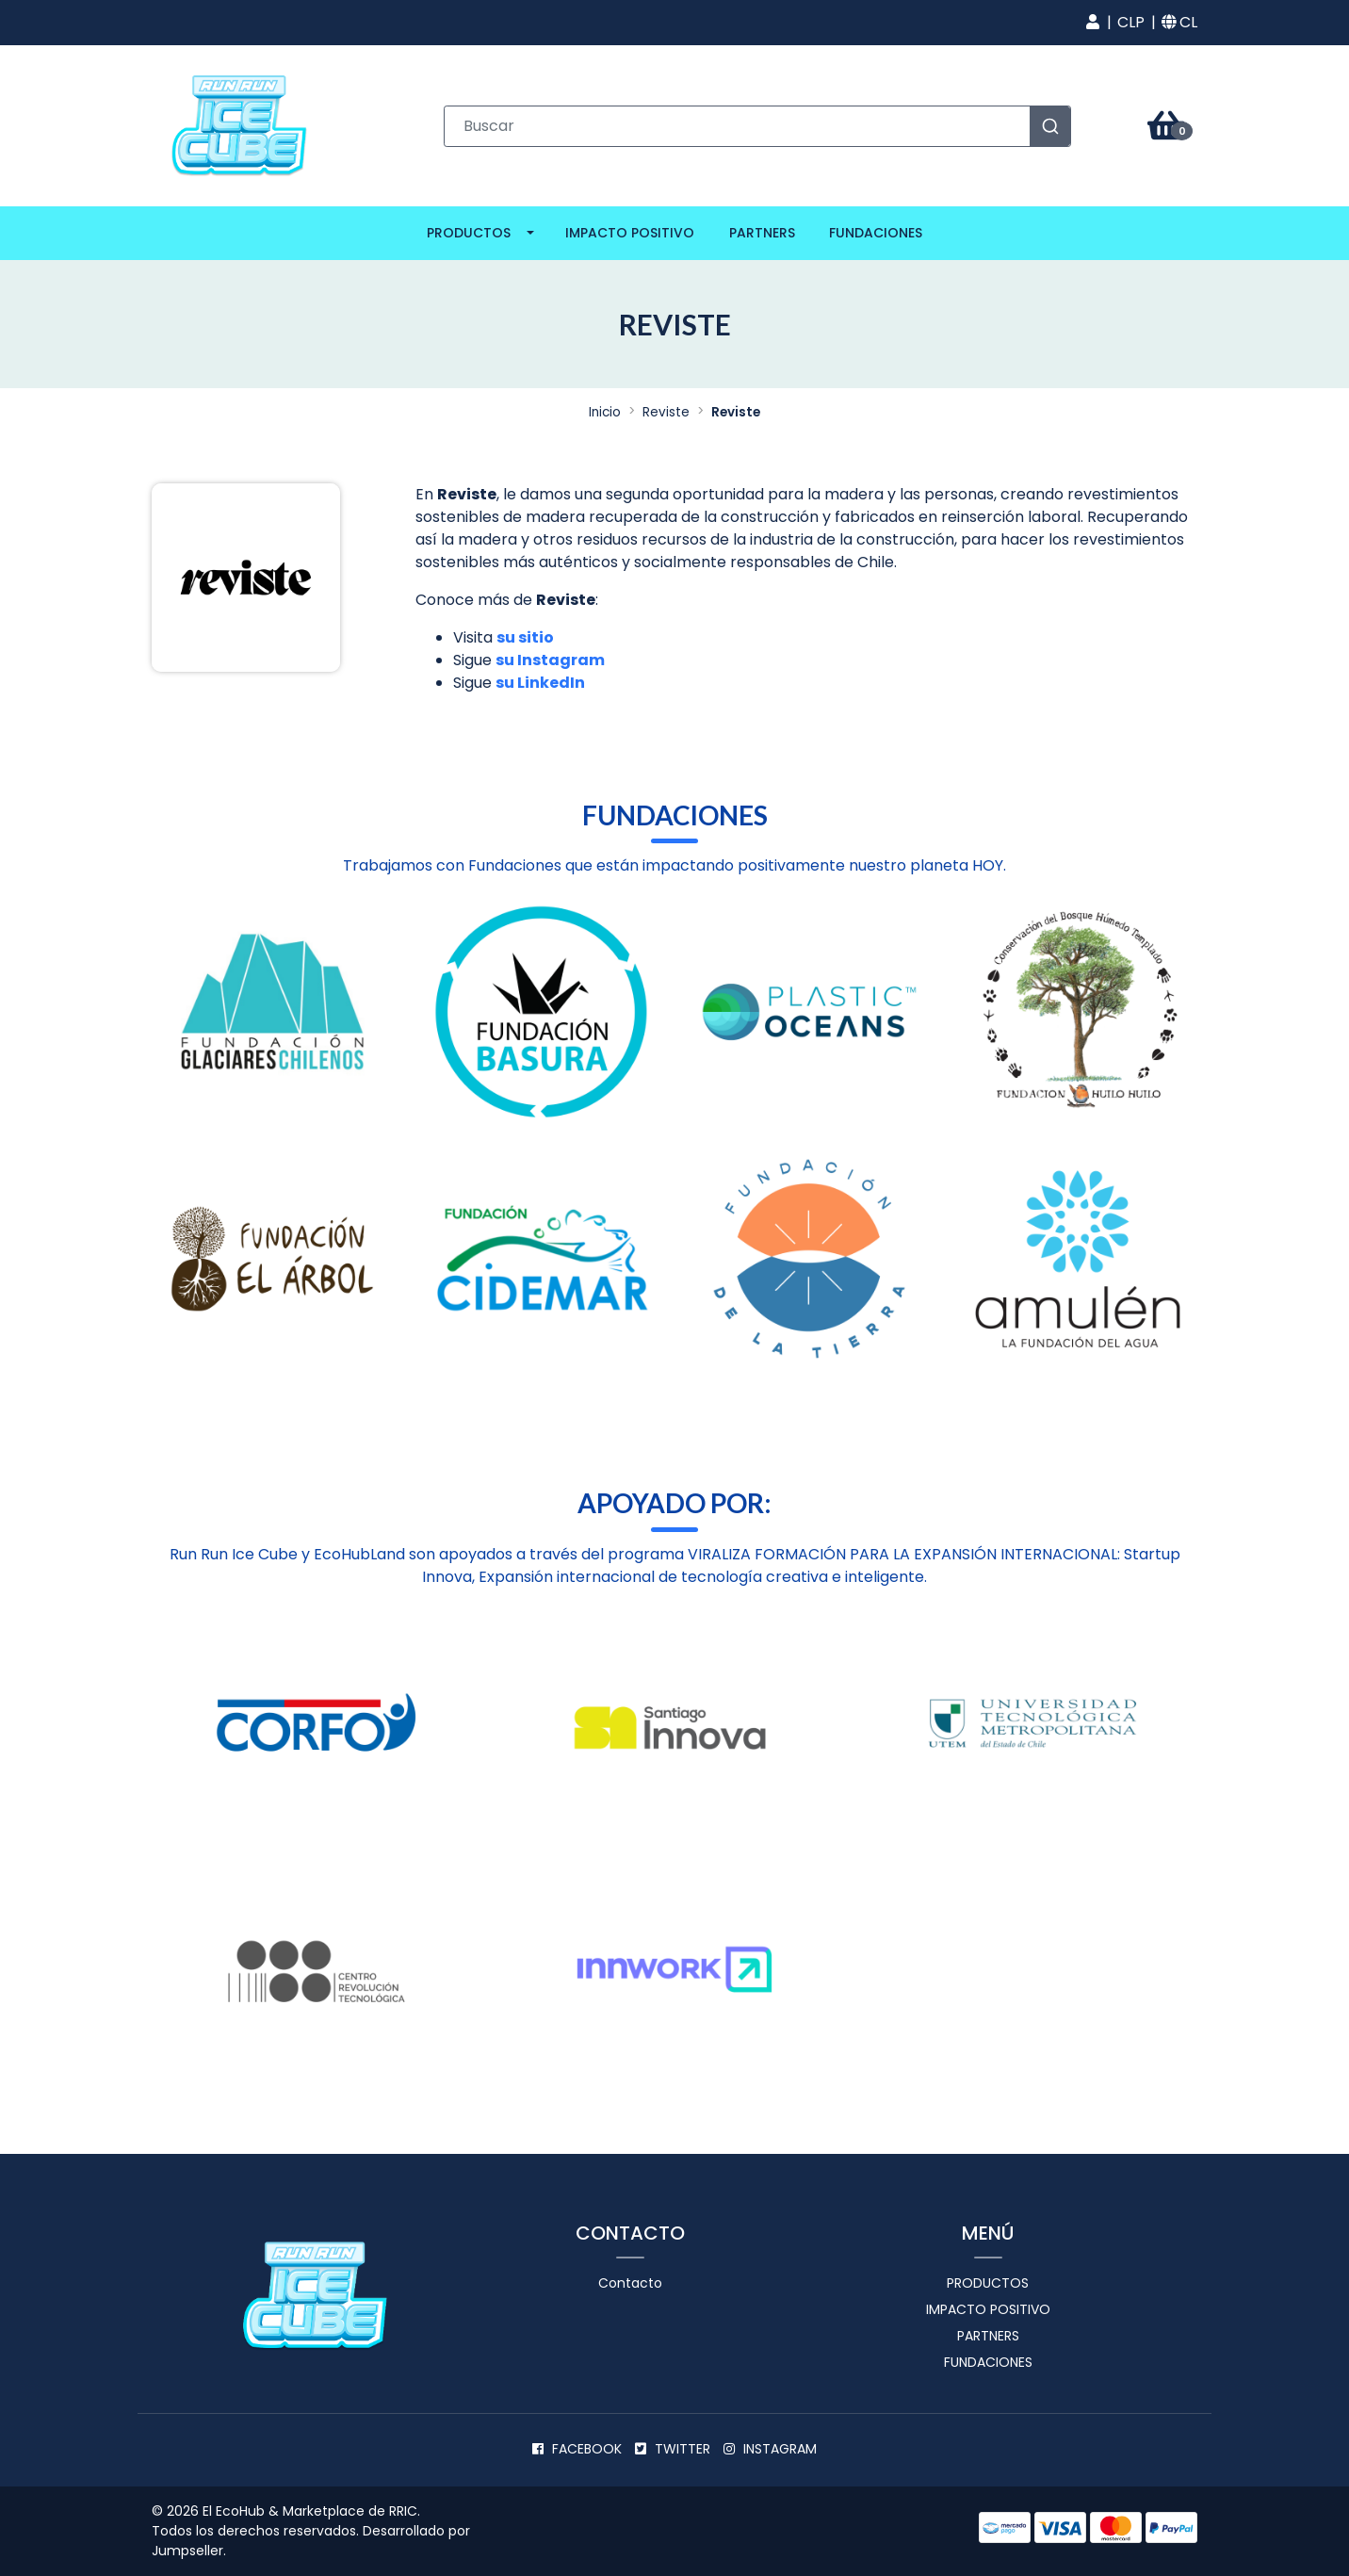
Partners (762, 232)
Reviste (666, 412)
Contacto (630, 2283)
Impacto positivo (629, 232)
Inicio (605, 412)
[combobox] (757, 126)
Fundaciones (875, 232)
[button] (1092, 22)
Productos (469, 232)
